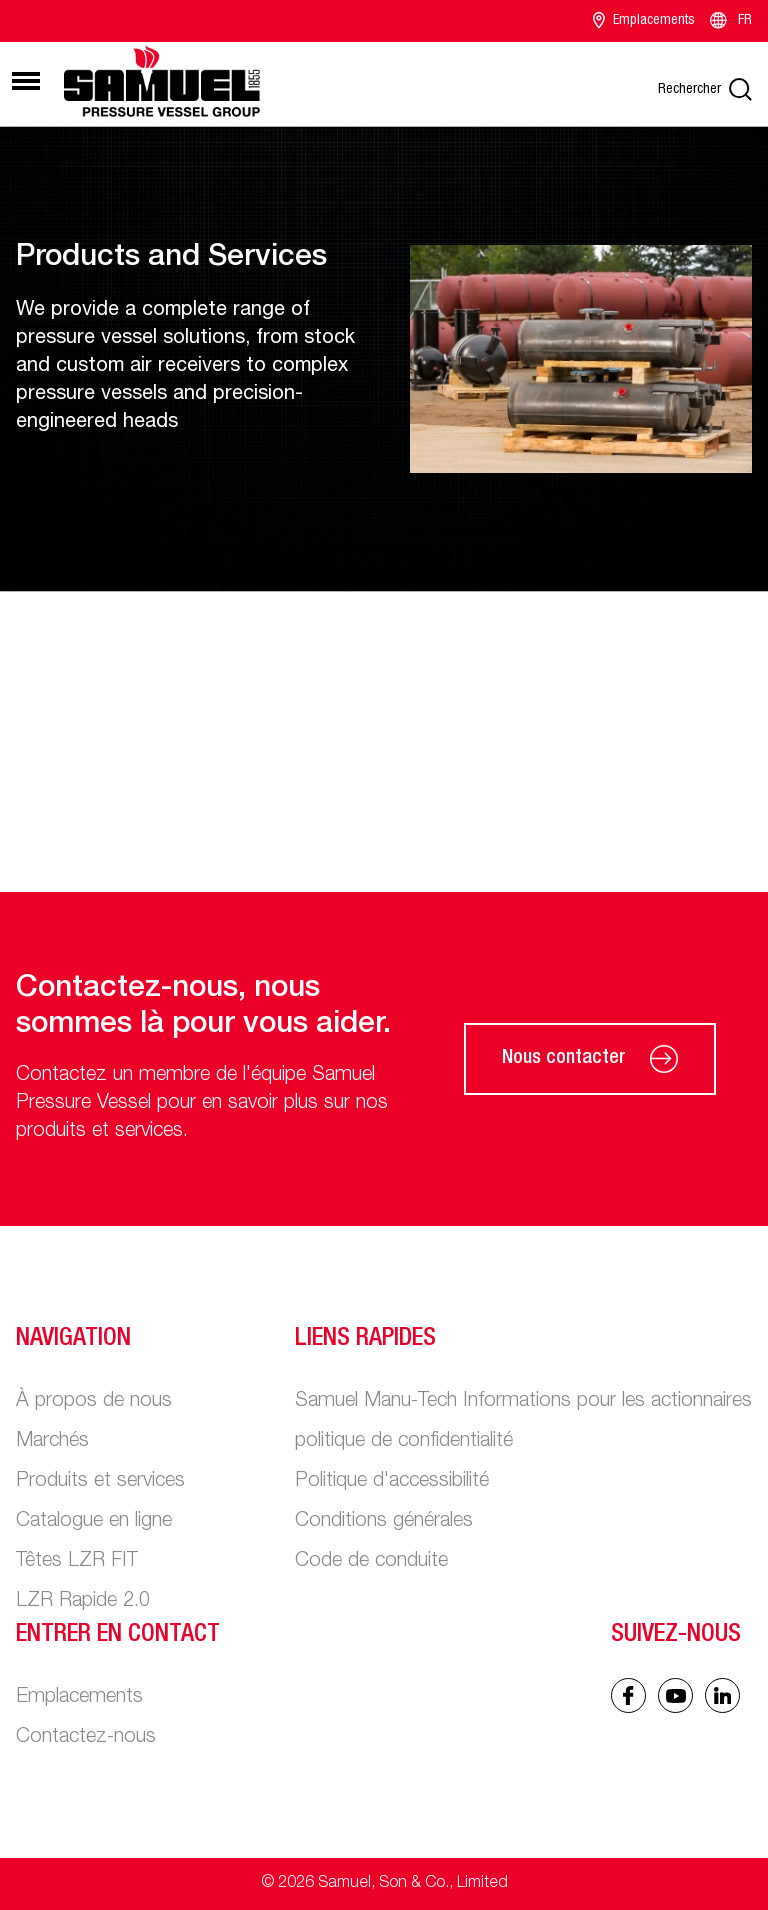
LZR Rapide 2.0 (83, 1602)
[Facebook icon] (628, 1695)
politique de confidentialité (404, 1442)
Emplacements (644, 21)
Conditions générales (384, 1522)
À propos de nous (94, 1402)
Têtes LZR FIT (77, 1562)
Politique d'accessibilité (392, 1482)
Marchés (52, 1442)
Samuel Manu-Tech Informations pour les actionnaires (523, 1402)
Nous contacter (590, 1059)
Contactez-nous (86, 1738)
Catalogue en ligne (94, 1522)
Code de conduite (371, 1562)
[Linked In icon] (675, 1695)
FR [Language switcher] (729, 21)
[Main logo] (162, 81)
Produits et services (100, 1482)
